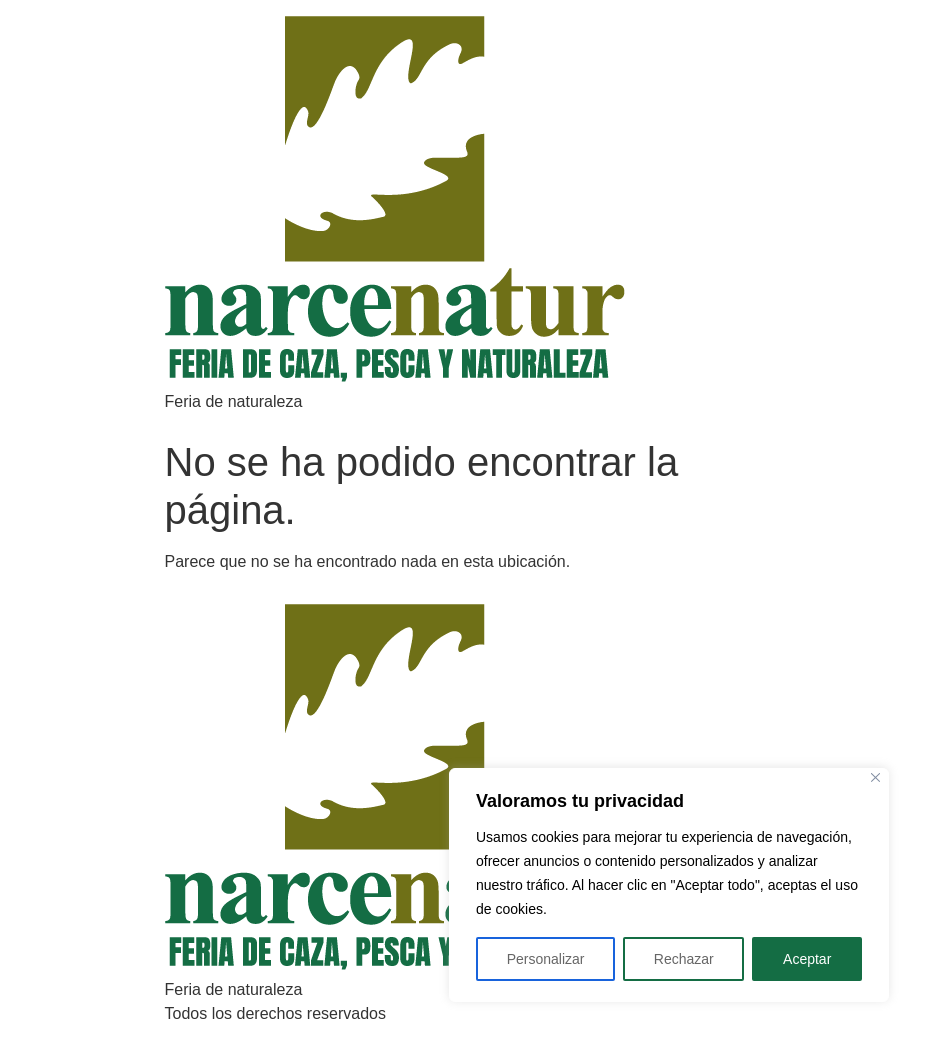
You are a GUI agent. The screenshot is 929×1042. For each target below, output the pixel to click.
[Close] (875, 777)
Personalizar (546, 959)
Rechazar (684, 959)
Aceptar (807, 959)
